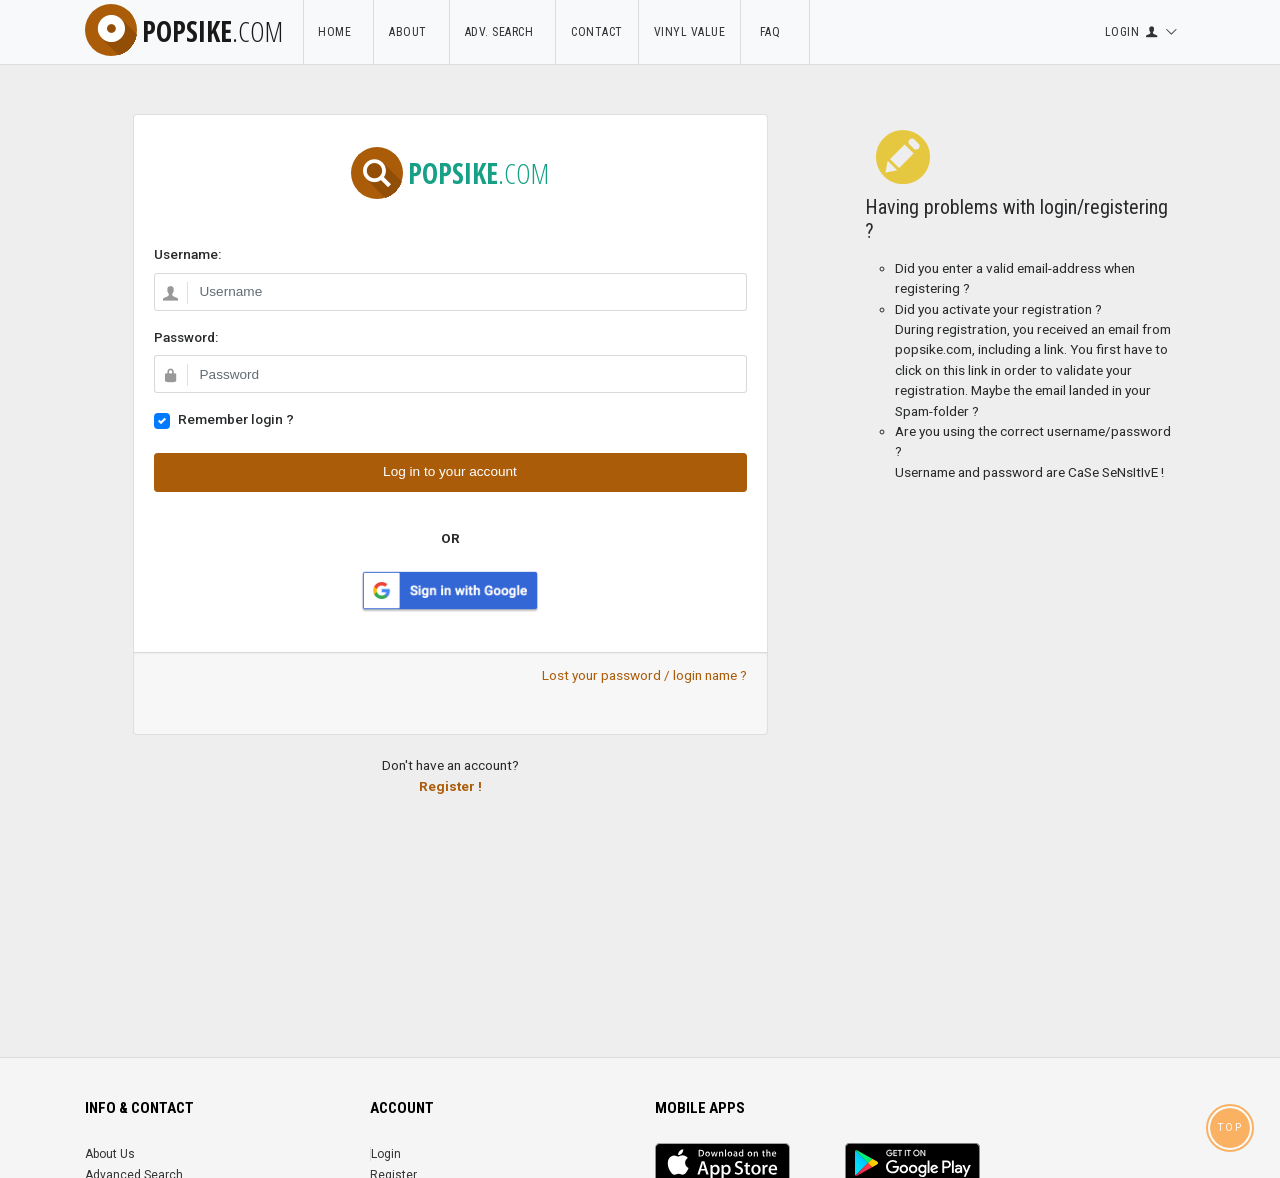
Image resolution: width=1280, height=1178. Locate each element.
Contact (597, 32)
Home (338, 32)
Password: (186, 337)
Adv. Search (503, 32)
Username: (187, 254)
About (411, 32)
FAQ (775, 32)
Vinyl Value (690, 32)
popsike (184, 31)
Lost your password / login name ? (644, 675)
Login (386, 1154)
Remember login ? (236, 419)
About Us (110, 1154)
